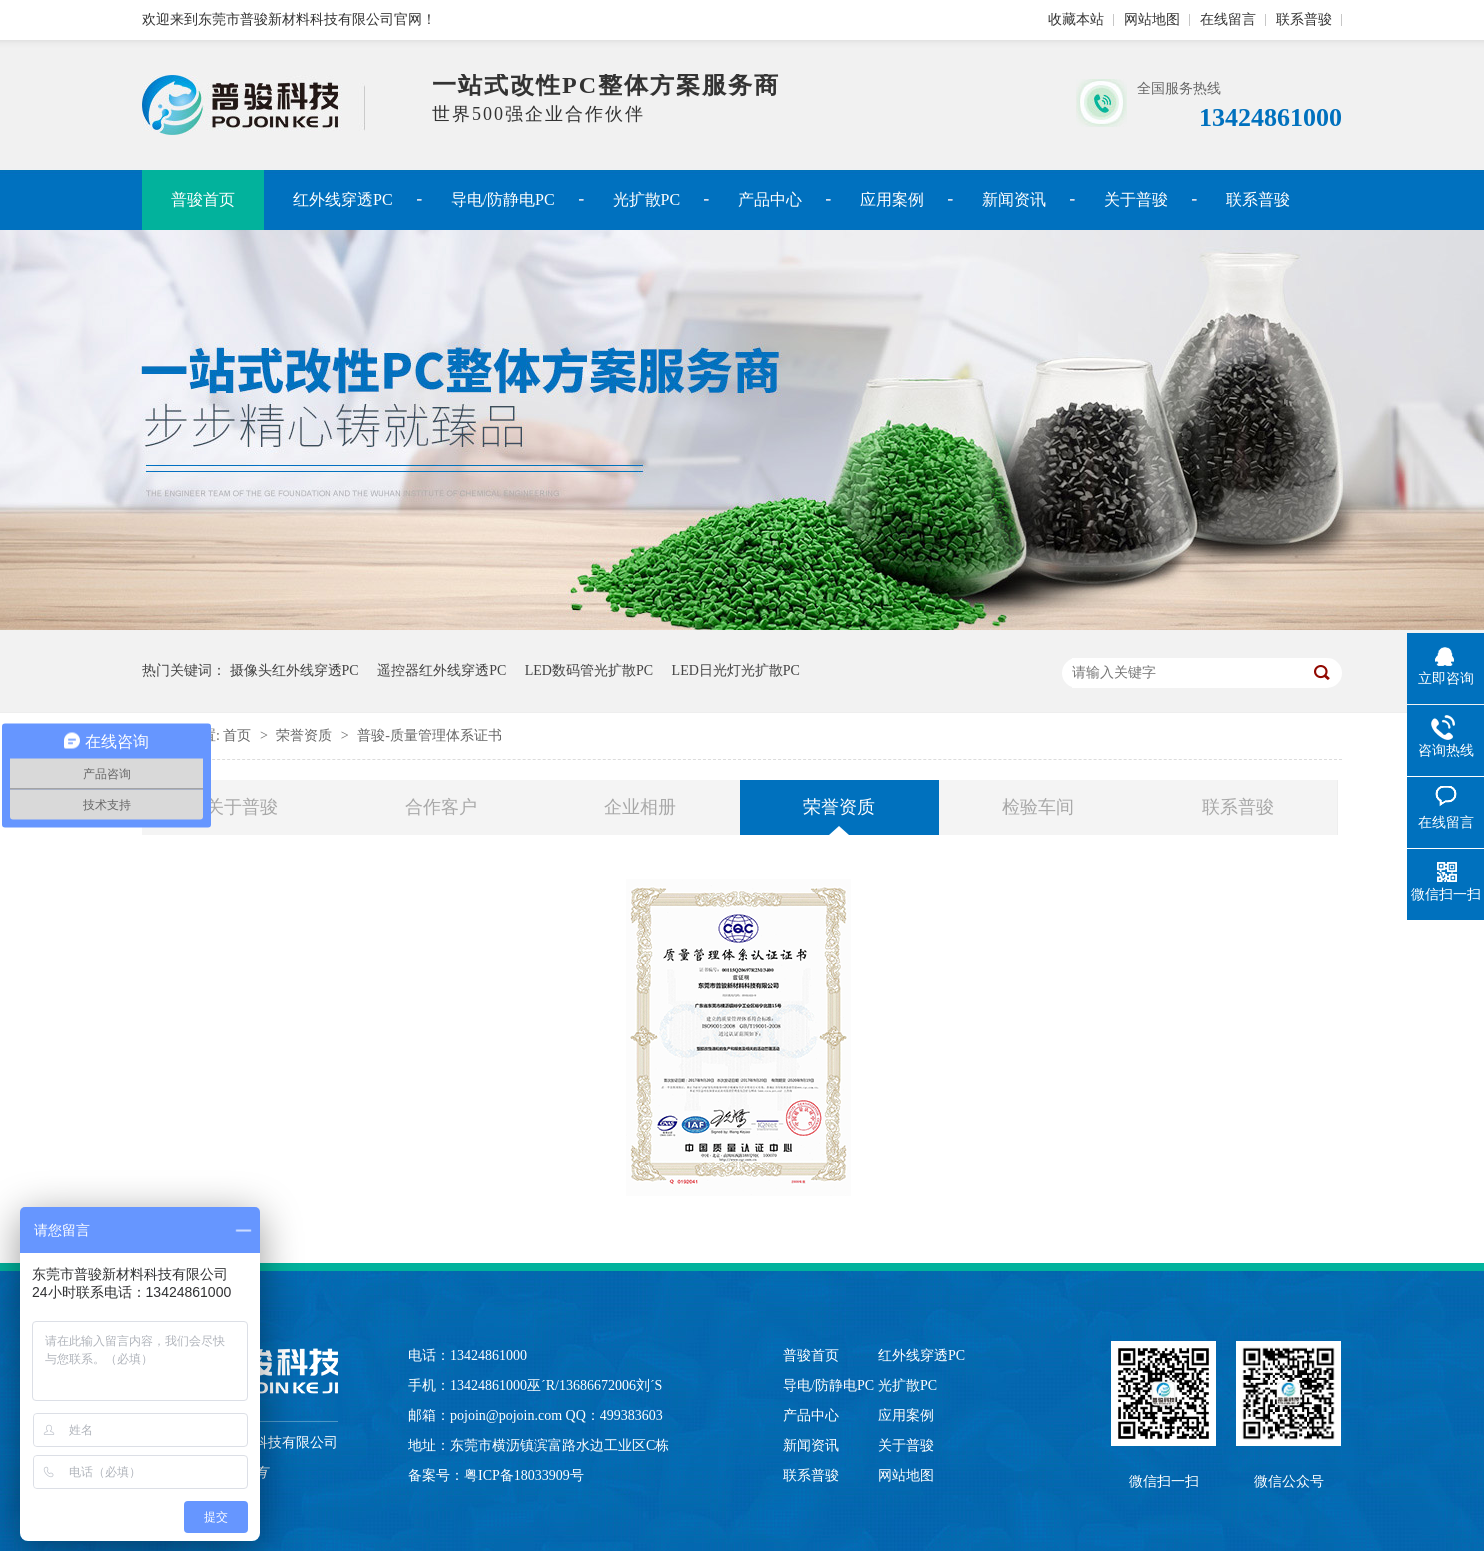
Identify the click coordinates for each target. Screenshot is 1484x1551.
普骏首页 (203, 199)
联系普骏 (1304, 19)
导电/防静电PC (503, 199)
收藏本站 (1076, 19)
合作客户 (441, 807)
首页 (239, 735)
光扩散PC (647, 199)
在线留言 (1228, 19)
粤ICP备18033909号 (524, 1475)
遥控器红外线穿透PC (441, 670)
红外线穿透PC (343, 199)
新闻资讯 (1014, 199)
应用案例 (892, 199)
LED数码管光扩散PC (589, 670)
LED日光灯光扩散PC (736, 670)
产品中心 (770, 199)
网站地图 (1152, 19)
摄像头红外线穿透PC (294, 670)
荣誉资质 (306, 735)
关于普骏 (1136, 199)
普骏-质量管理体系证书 (429, 735)
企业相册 (640, 807)
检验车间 (1038, 807)
